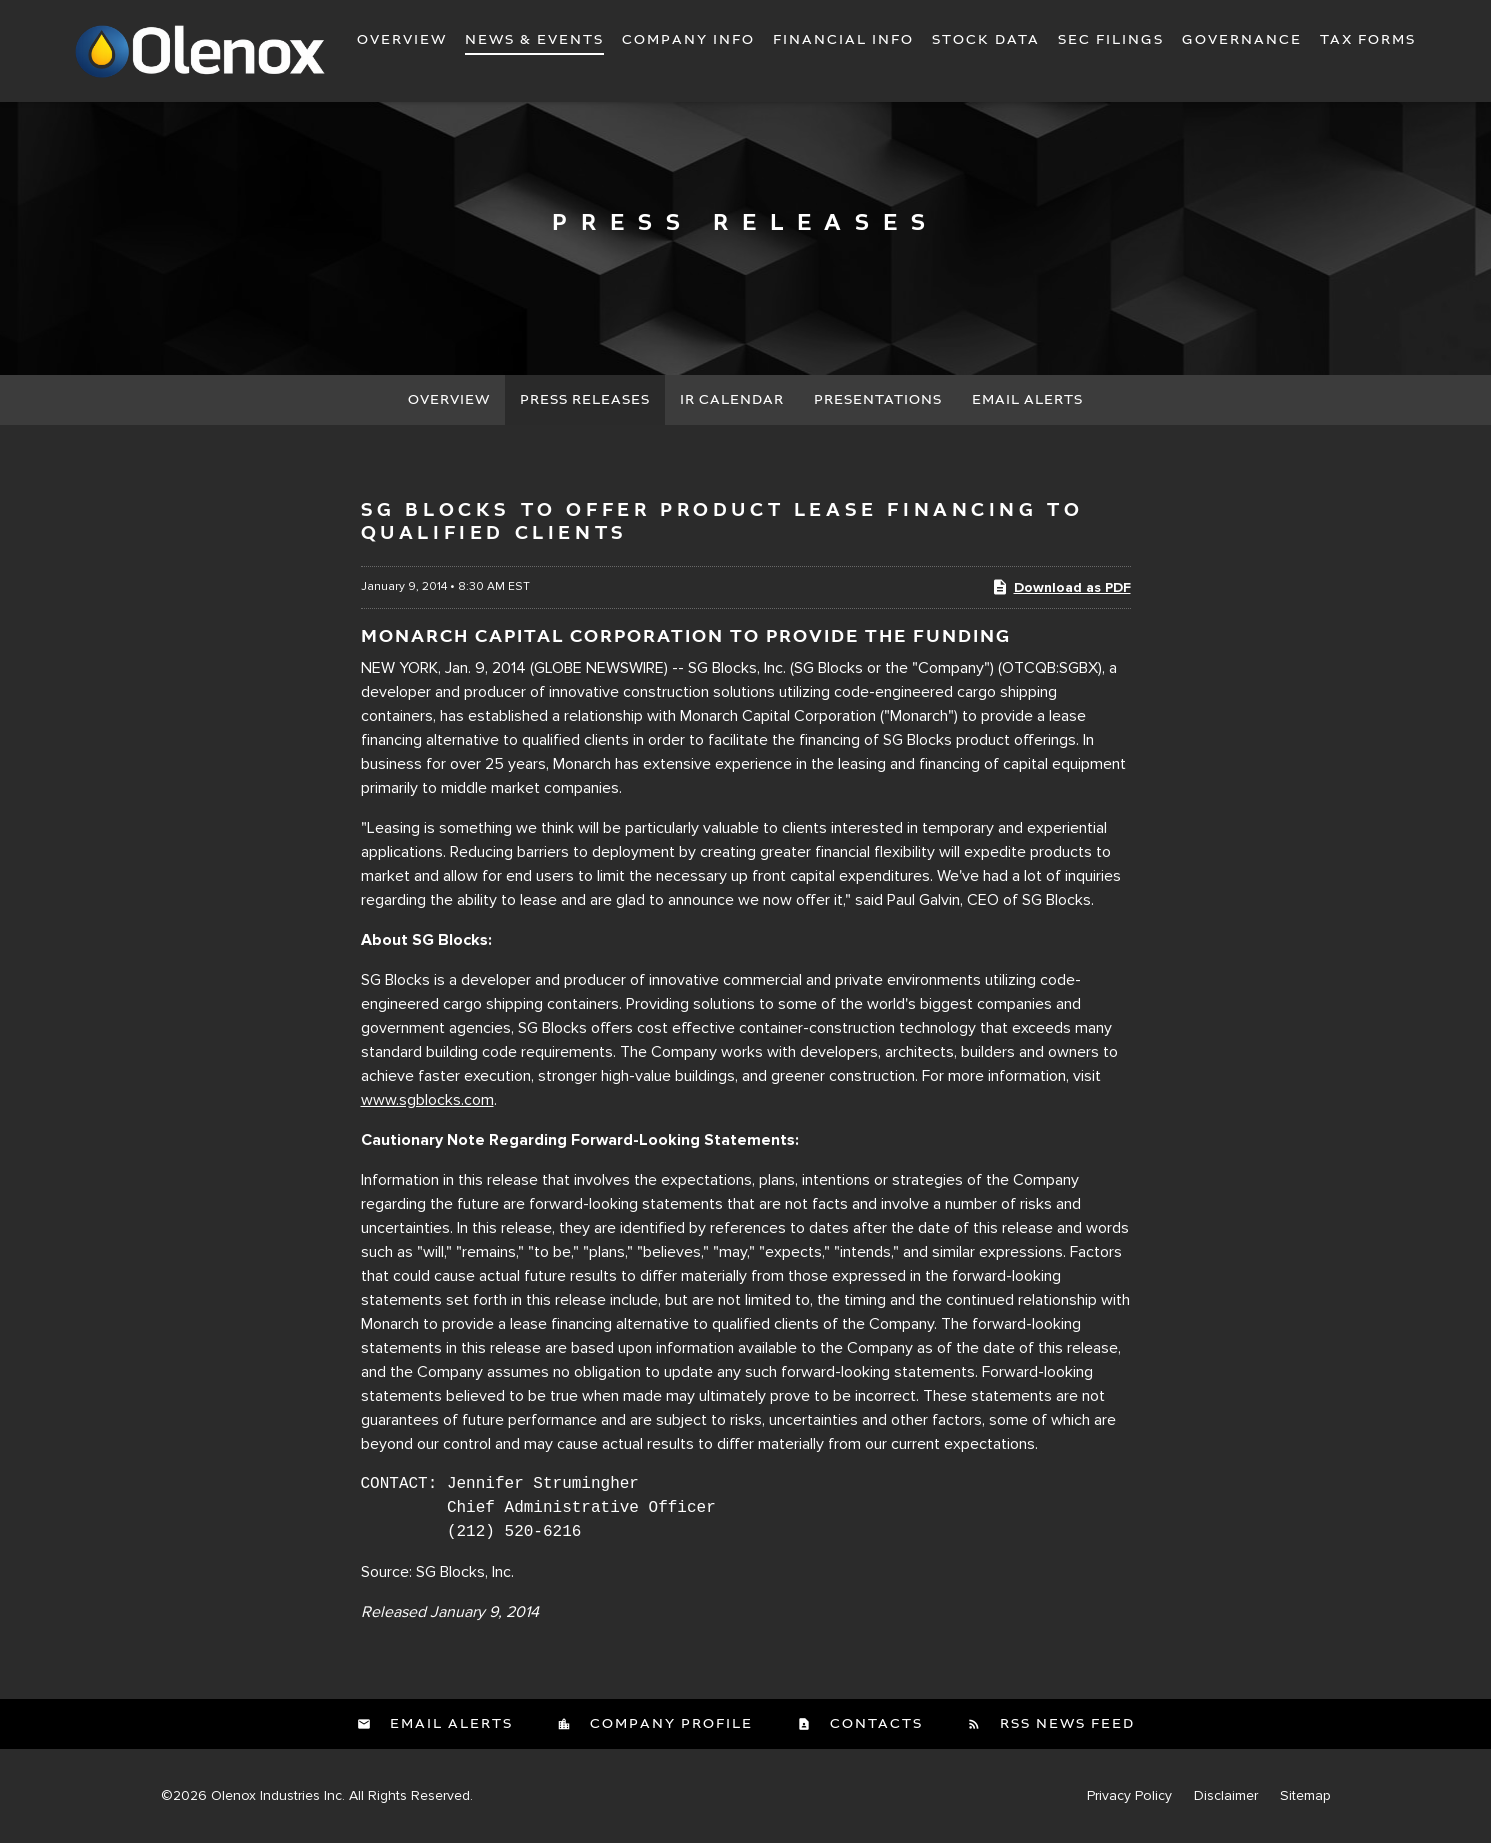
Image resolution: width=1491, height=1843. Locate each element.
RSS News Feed (1065, 1724)
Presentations (878, 400)
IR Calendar (732, 400)
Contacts (874, 1724)
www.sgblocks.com (427, 1100)
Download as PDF (1061, 587)
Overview (402, 40)
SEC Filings (1111, 40)
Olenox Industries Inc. (278, 1795)
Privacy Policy (1129, 1796)
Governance (1242, 40)
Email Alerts (1027, 400)
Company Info (688, 40)
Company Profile (669, 1724)
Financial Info (843, 40)
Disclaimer (1226, 1796)
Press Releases (585, 400)
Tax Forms (1368, 40)
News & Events (534, 40)
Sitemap (1305, 1796)
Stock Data (986, 40)
